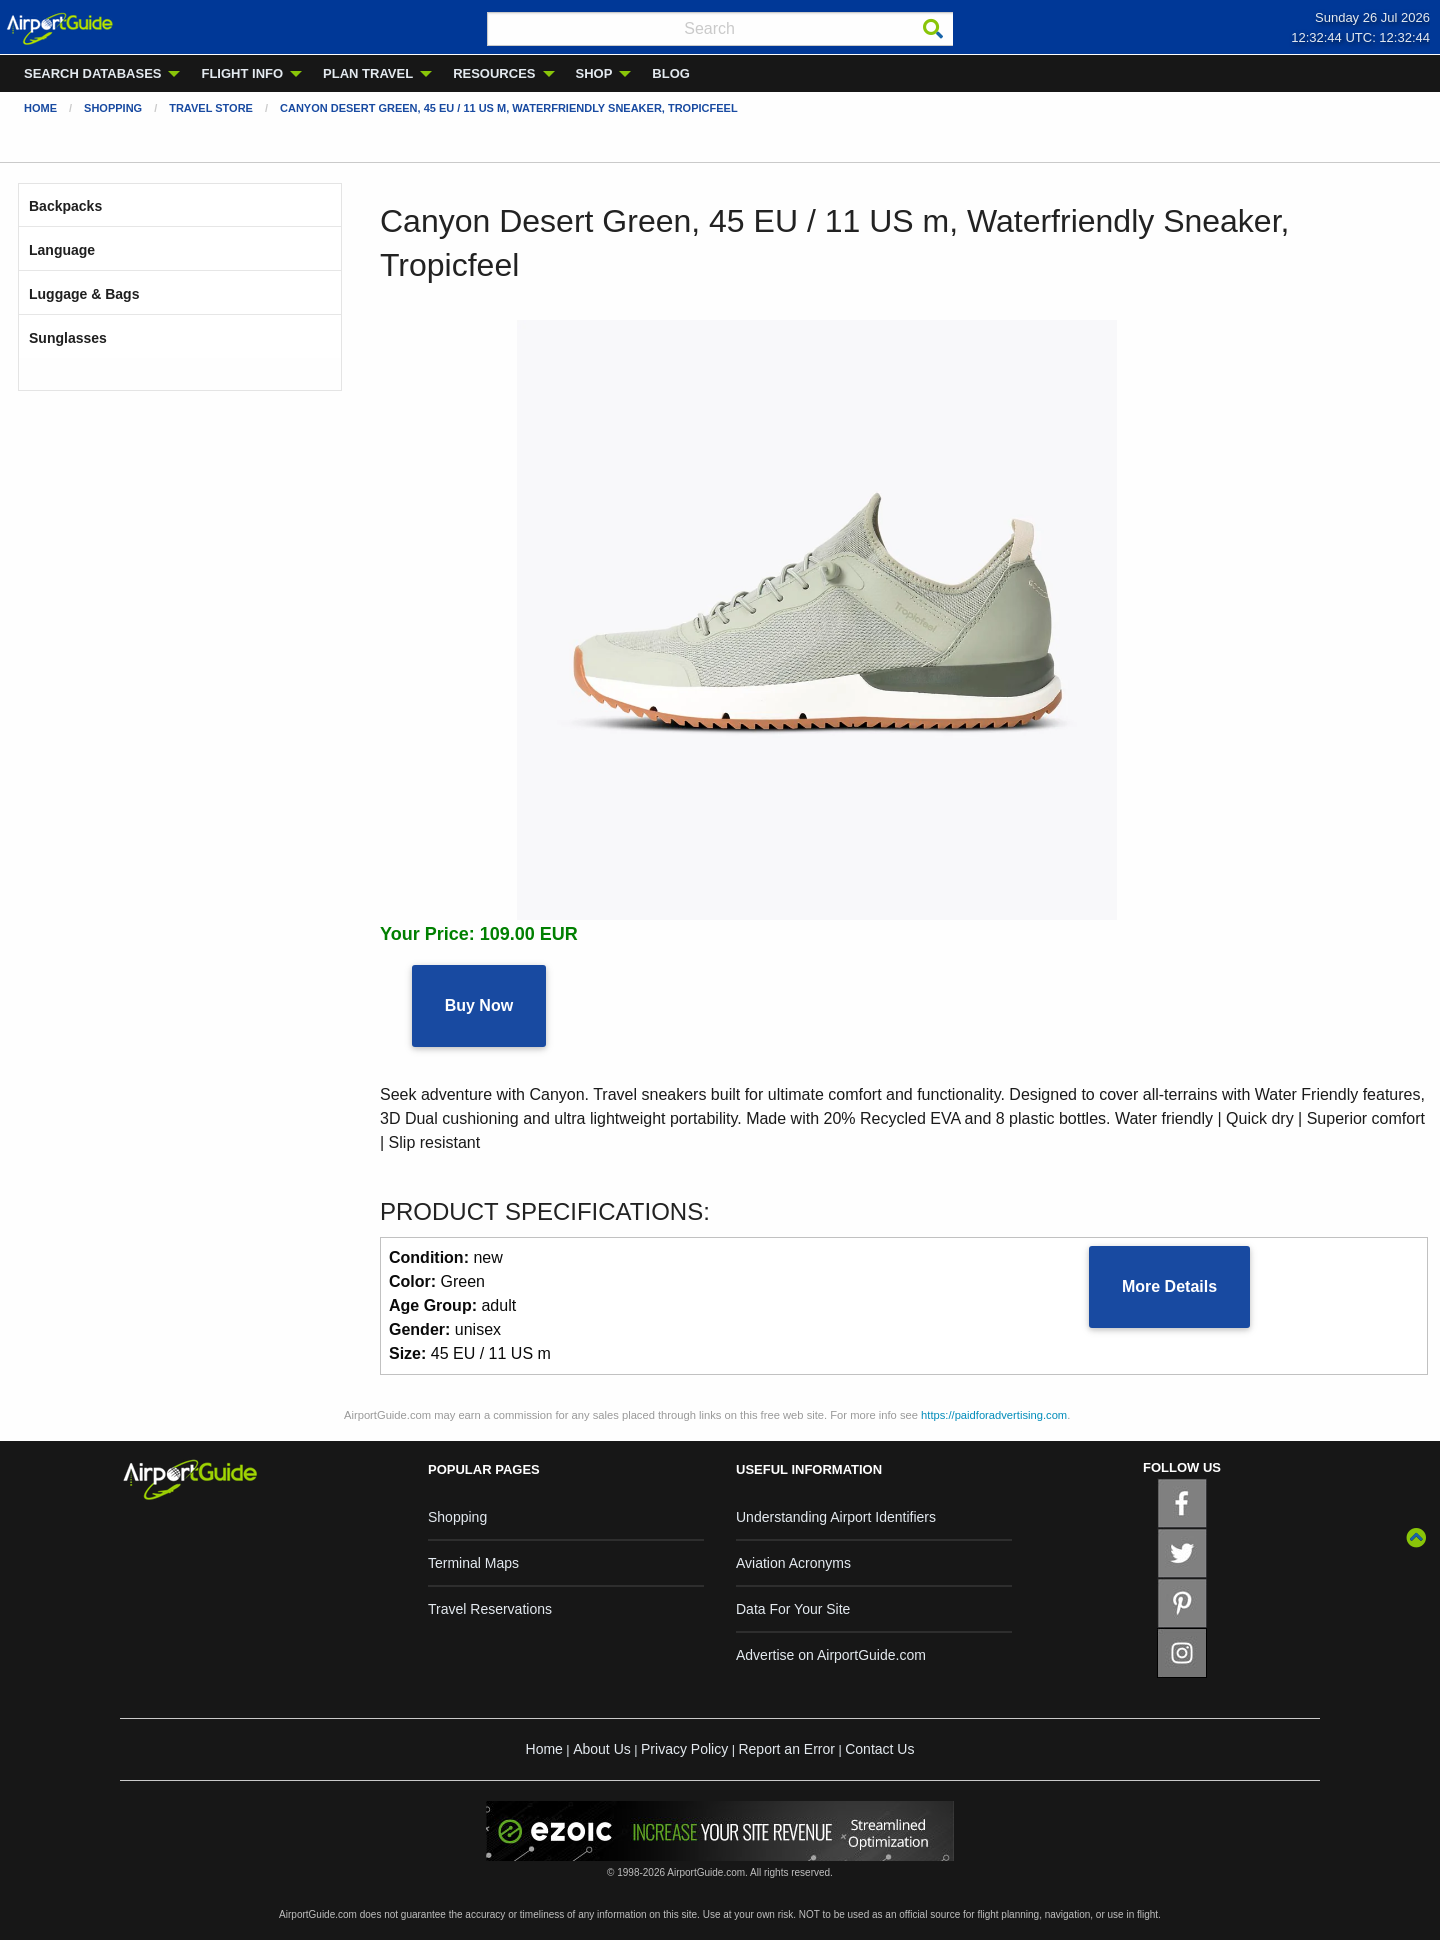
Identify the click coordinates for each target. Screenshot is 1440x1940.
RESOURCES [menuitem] (494, 73)
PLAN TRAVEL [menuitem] (368, 73)
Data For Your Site (793, 1609)
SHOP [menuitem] (594, 73)
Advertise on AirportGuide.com (831, 1655)
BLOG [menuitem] (671, 73)
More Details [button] (1169, 1286)
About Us (602, 1749)
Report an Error (786, 1749)
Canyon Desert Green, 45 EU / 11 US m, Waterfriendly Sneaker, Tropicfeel (509, 108)
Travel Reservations (490, 1609)
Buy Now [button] (479, 1005)
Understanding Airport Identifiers (836, 1517)
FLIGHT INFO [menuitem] (242, 73)
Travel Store (211, 108)
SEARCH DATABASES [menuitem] (92, 73)
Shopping (113, 108)
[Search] (933, 29)
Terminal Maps (473, 1563)
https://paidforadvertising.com (994, 1415)
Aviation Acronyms (793, 1563)
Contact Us (879, 1749)
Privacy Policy (684, 1749)
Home (40, 108)
